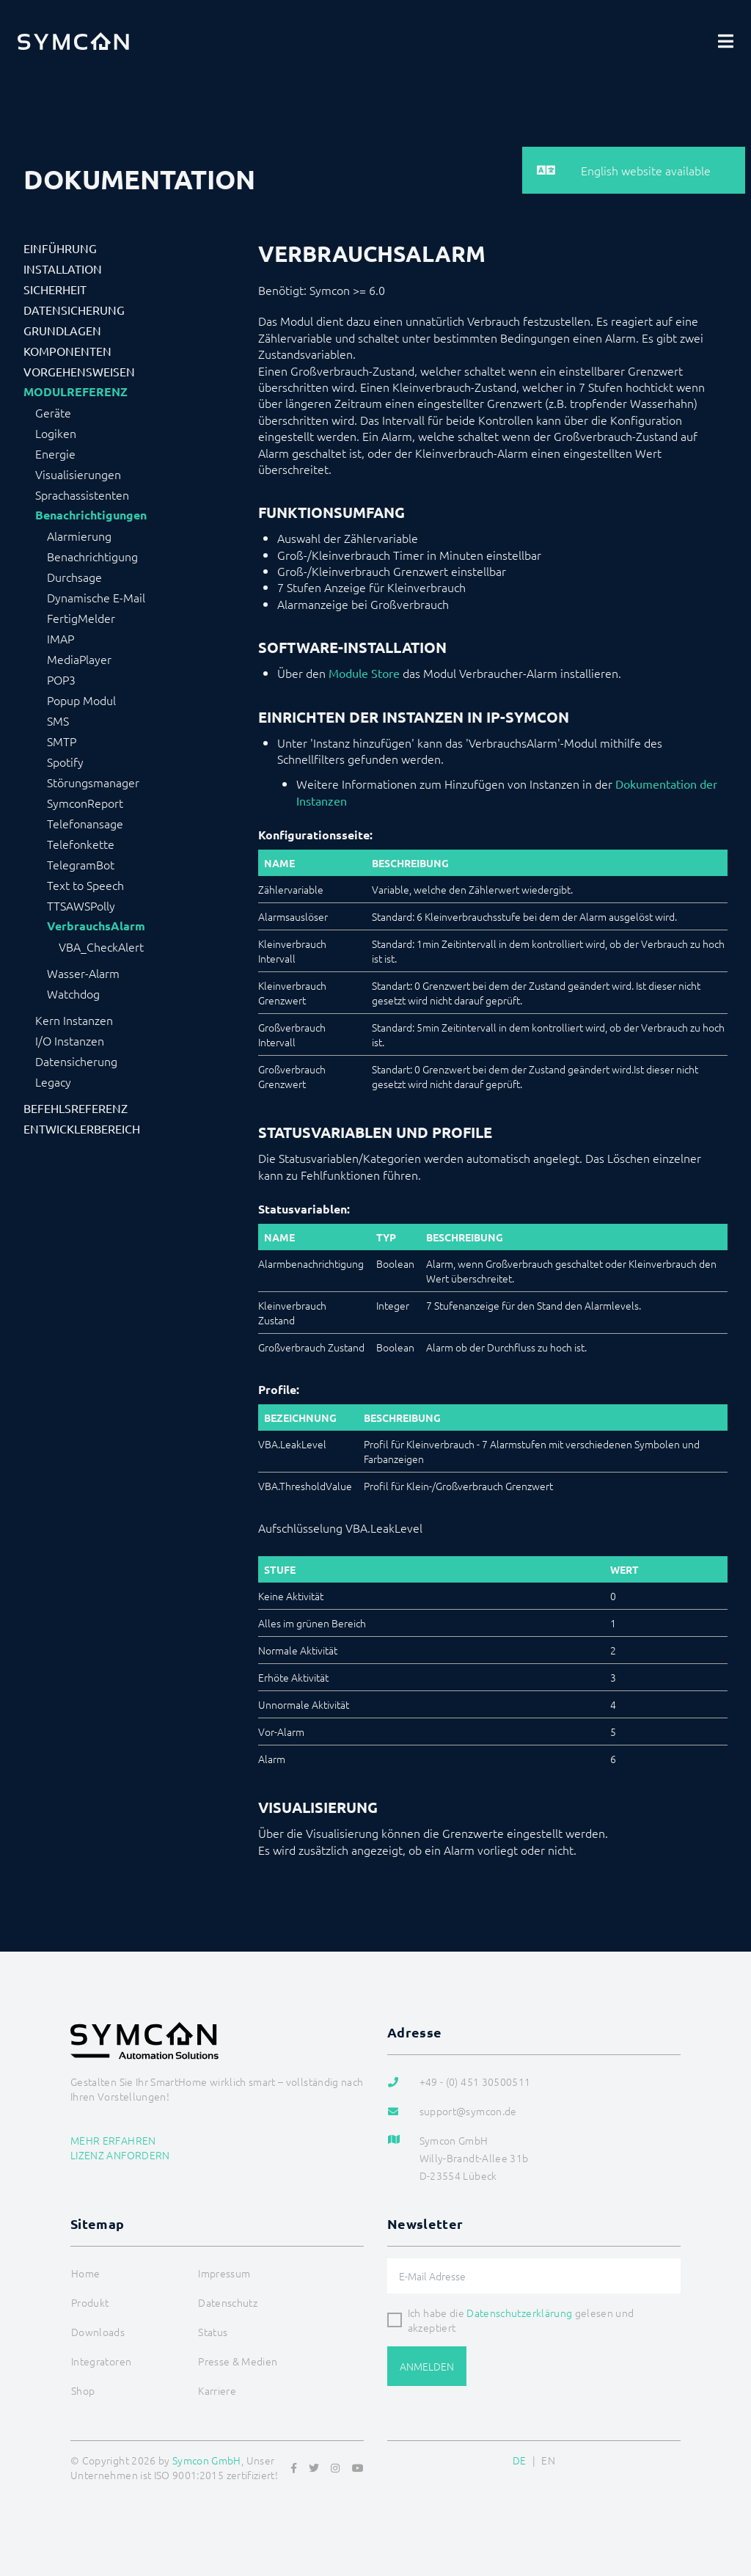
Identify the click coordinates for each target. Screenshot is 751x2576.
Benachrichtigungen (91, 515)
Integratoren (101, 2361)
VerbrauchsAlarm (96, 926)
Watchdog (73, 993)
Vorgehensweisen (79, 371)
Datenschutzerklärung (519, 2312)
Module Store (364, 672)
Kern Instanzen (74, 1019)
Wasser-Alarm (83, 973)
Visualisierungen (78, 474)
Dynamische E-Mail (96, 597)
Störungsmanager (93, 782)
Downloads (98, 2331)
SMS (58, 720)
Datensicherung (74, 309)
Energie (55, 453)
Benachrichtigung (92, 556)
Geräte (53, 412)
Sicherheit (55, 289)
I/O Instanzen (69, 1040)
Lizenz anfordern (120, 2155)
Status (212, 2331)
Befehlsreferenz (75, 1108)
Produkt (90, 2302)
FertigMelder (81, 617)
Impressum (224, 2273)
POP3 (61, 679)
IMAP (60, 638)
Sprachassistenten (82, 494)
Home (85, 2273)
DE (520, 2460)
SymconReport (85, 802)
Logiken (55, 433)
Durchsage (74, 576)
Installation (62, 268)
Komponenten (67, 350)
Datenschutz (227, 2302)
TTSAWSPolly (81, 905)
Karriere (217, 2390)
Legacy (53, 1081)
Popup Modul (81, 700)
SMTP (61, 741)
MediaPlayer (79, 659)
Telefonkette (80, 843)
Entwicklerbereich (81, 1128)
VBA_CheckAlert (101, 946)
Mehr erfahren (113, 2140)
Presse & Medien (237, 2361)
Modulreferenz (75, 391)
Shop (83, 2390)
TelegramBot (80, 864)
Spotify (65, 761)
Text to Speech (85, 884)
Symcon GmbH (206, 2460)
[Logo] (73, 41)
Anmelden (427, 2366)
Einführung (60, 248)
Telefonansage (85, 823)
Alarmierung (79, 535)
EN (548, 2460)
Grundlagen (62, 330)
